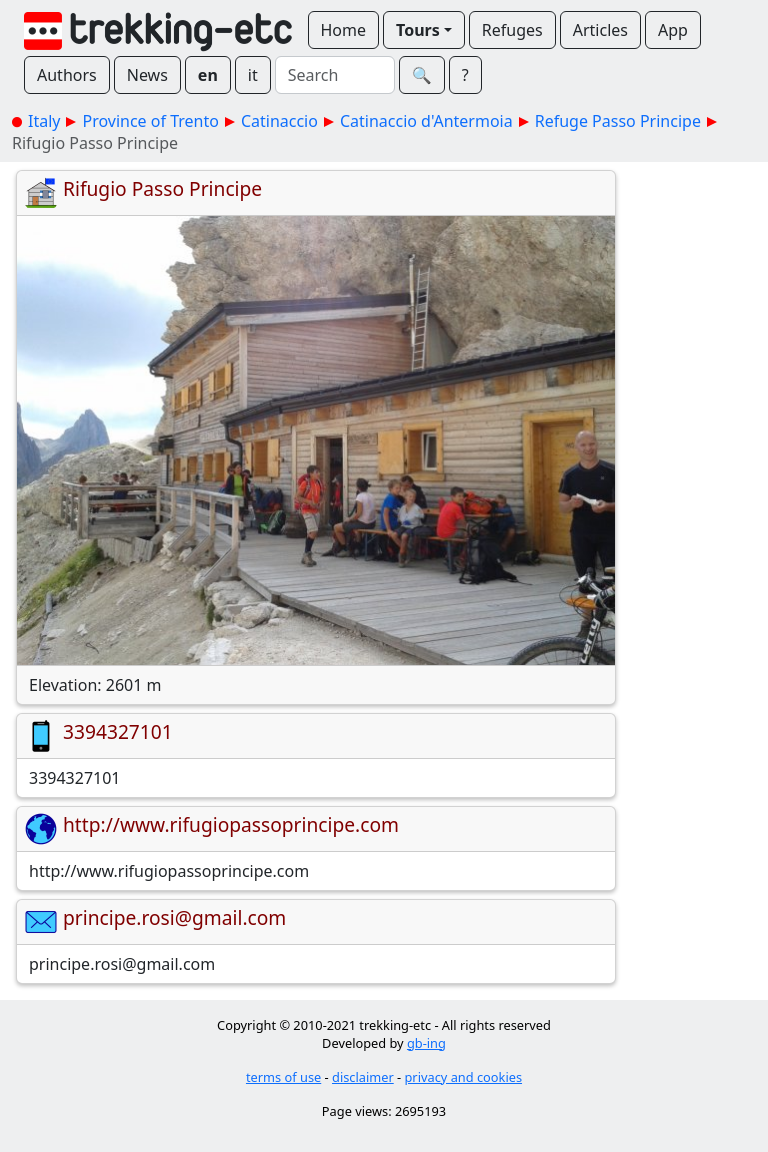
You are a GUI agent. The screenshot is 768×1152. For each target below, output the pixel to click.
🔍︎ (422, 75)
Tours (418, 30)
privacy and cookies (464, 1077)
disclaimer (363, 1077)
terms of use (283, 1077)
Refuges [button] (512, 30)
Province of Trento (150, 121)
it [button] (253, 75)
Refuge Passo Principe (618, 121)
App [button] (673, 30)
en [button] (208, 75)
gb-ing (426, 1043)
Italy (44, 121)
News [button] (147, 75)
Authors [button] (67, 75)
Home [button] (344, 30)
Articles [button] (600, 30)
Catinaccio (279, 121)
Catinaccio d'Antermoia (426, 121)
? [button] (465, 75)
